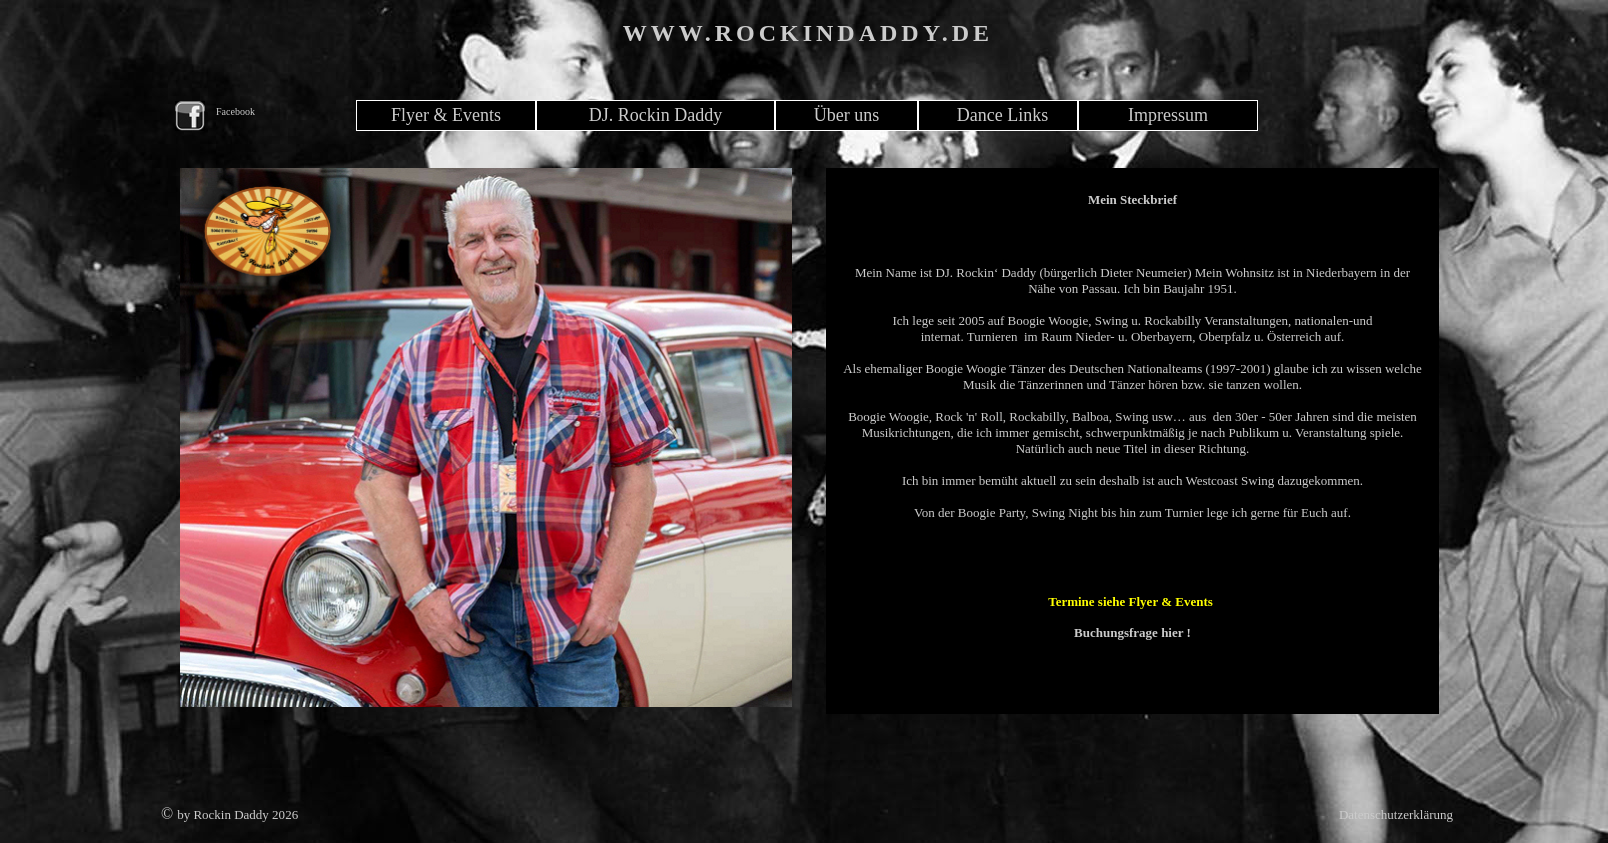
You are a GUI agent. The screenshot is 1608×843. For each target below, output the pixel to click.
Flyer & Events (446, 115)
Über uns (847, 115)
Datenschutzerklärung (1396, 814)
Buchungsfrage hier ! (1132, 632)
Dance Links (1002, 115)
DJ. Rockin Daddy (656, 115)
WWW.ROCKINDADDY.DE (808, 33)
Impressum (1168, 115)
